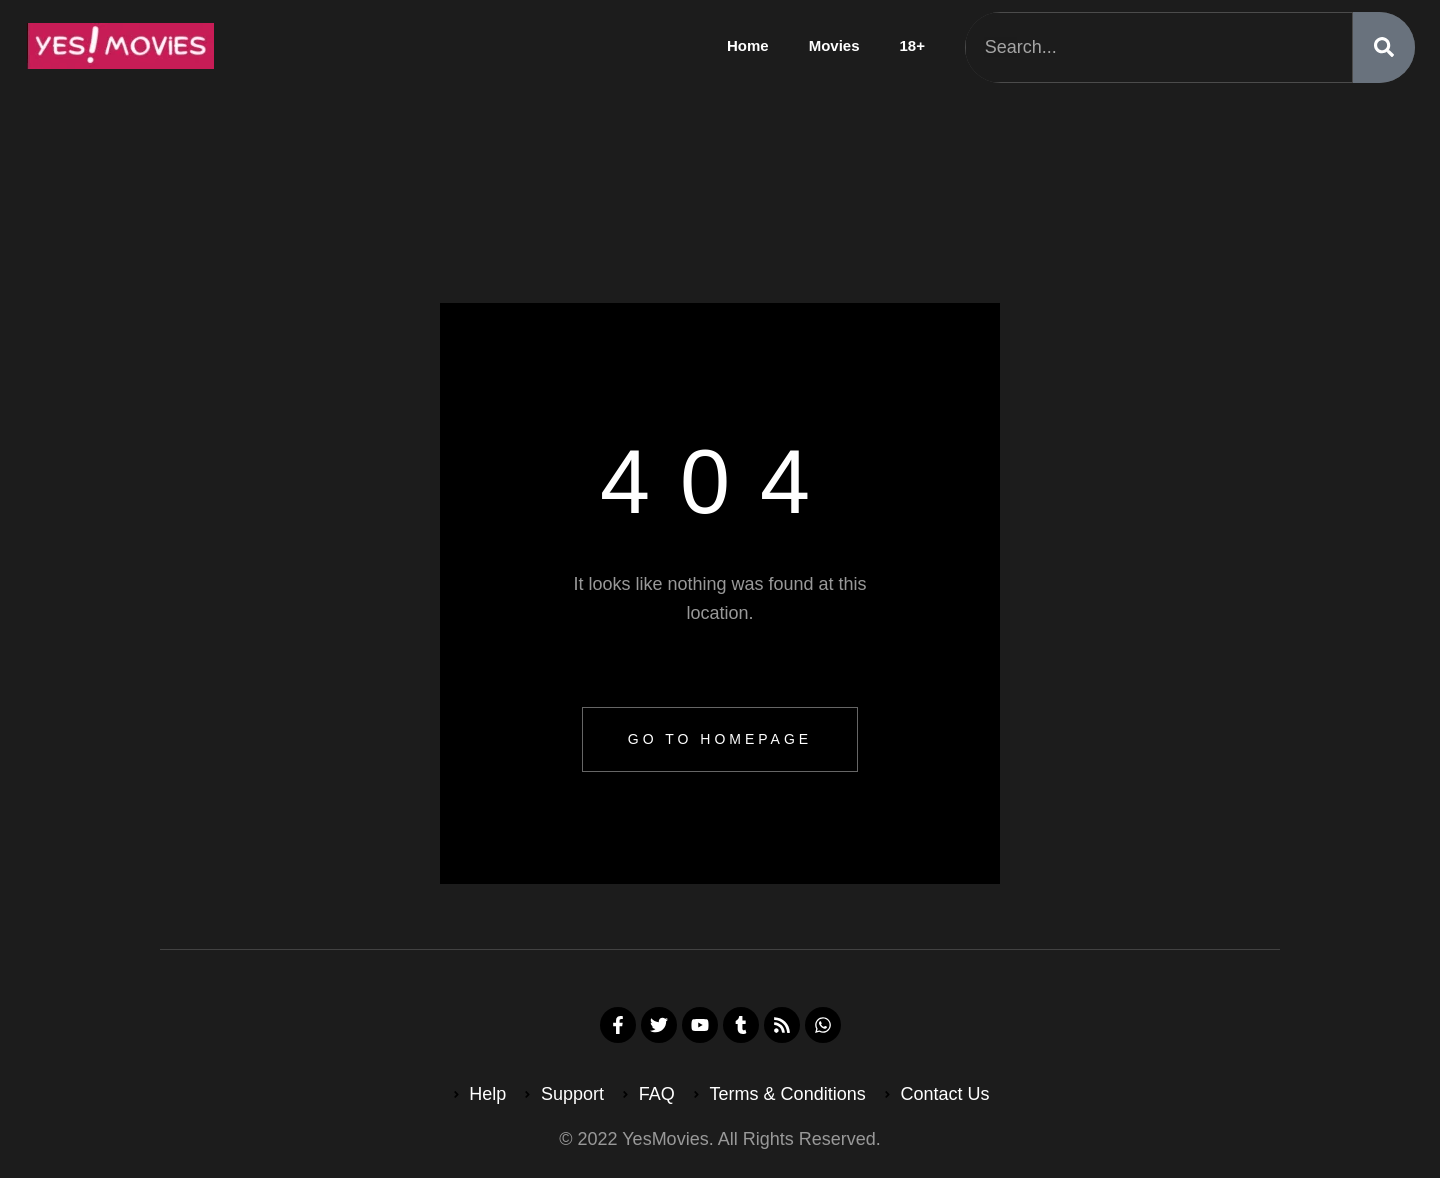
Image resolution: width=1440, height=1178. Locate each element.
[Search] (1384, 47)
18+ (912, 45)
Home (748, 45)
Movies (834, 45)
